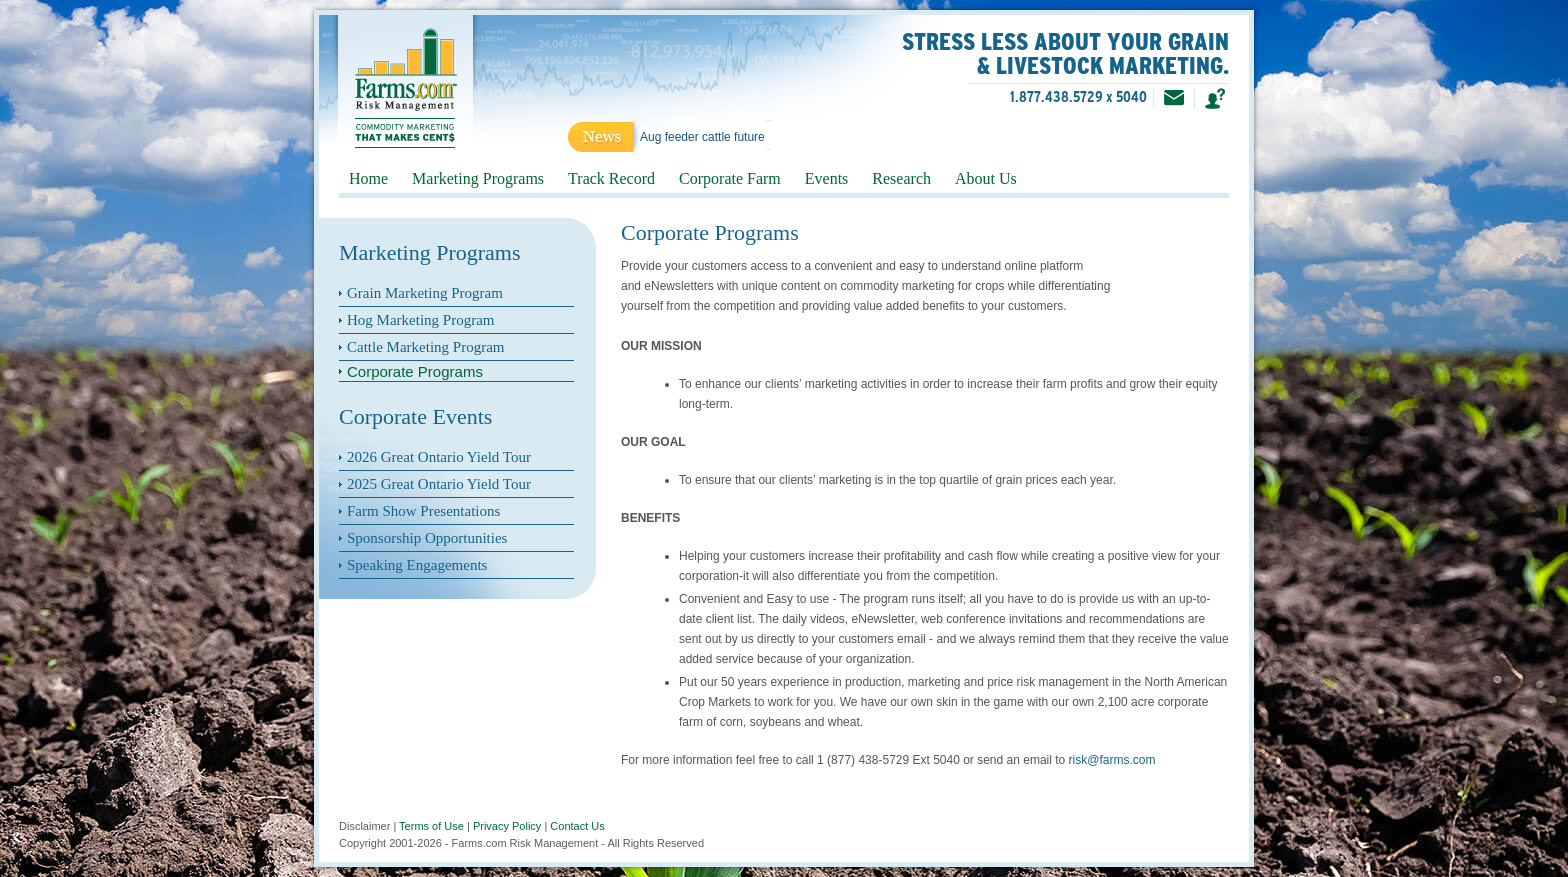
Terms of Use (431, 826)
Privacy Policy (507, 826)
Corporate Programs (415, 371)
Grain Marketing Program (425, 293)
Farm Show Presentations (423, 511)
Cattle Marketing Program (425, 347)
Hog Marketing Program (420, 320)
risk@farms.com (1112, 760)
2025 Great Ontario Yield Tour (439, 484)
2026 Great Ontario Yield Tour (439, 457)
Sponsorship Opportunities (427, 538)
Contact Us (577, 826)
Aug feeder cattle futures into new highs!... (752, 137)
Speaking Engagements (417, 565)
